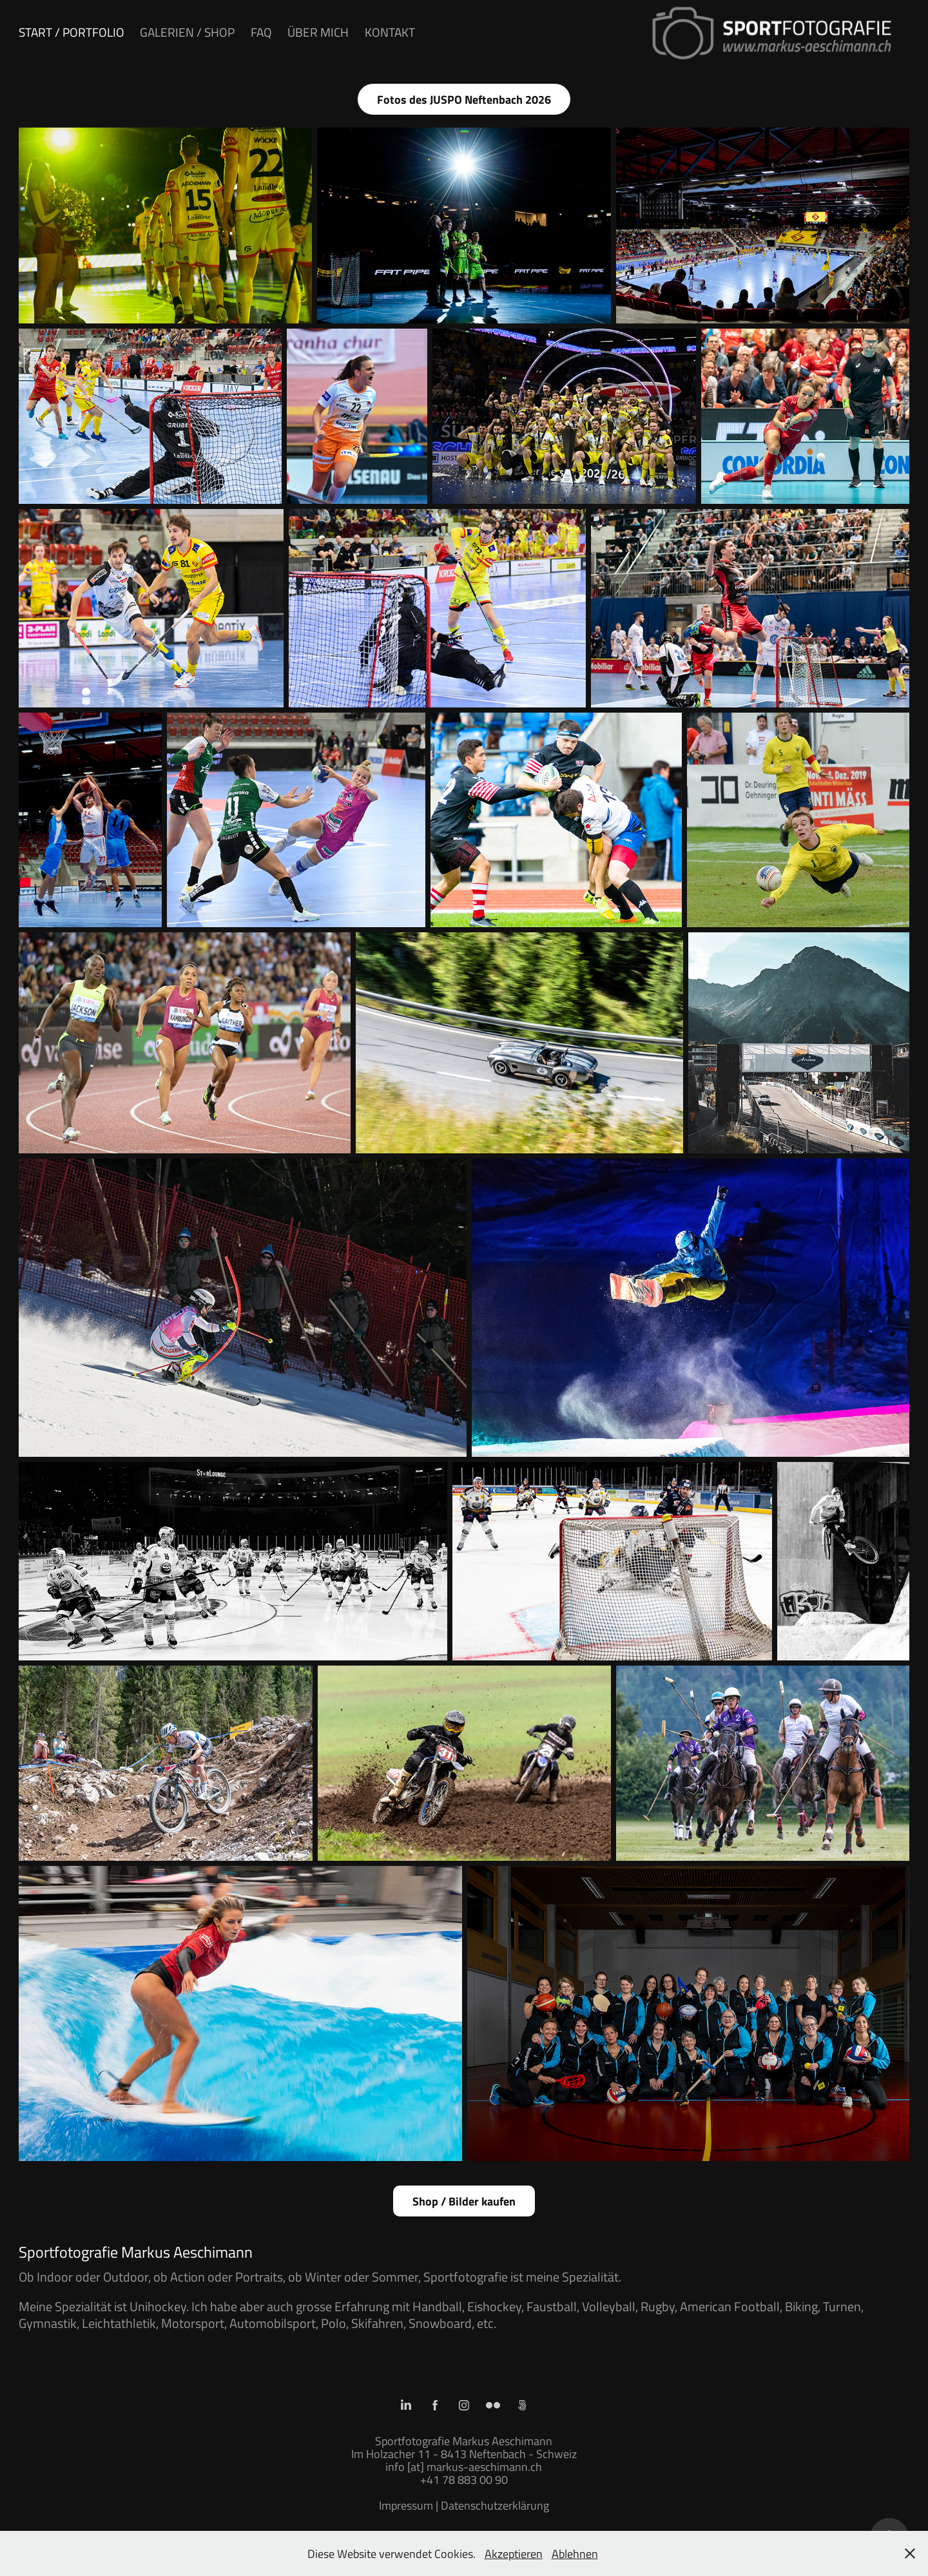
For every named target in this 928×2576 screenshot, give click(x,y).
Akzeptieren (514, 2553)
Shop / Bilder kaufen (464, 2201)
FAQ (261, 31)
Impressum (406, 2505)
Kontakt (390, 31)
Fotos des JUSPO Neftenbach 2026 (464, 99)
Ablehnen (575, 2553)
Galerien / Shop (187, 31)
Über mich (318, 31)
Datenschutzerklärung (495, 2505)
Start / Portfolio (71, 31)
